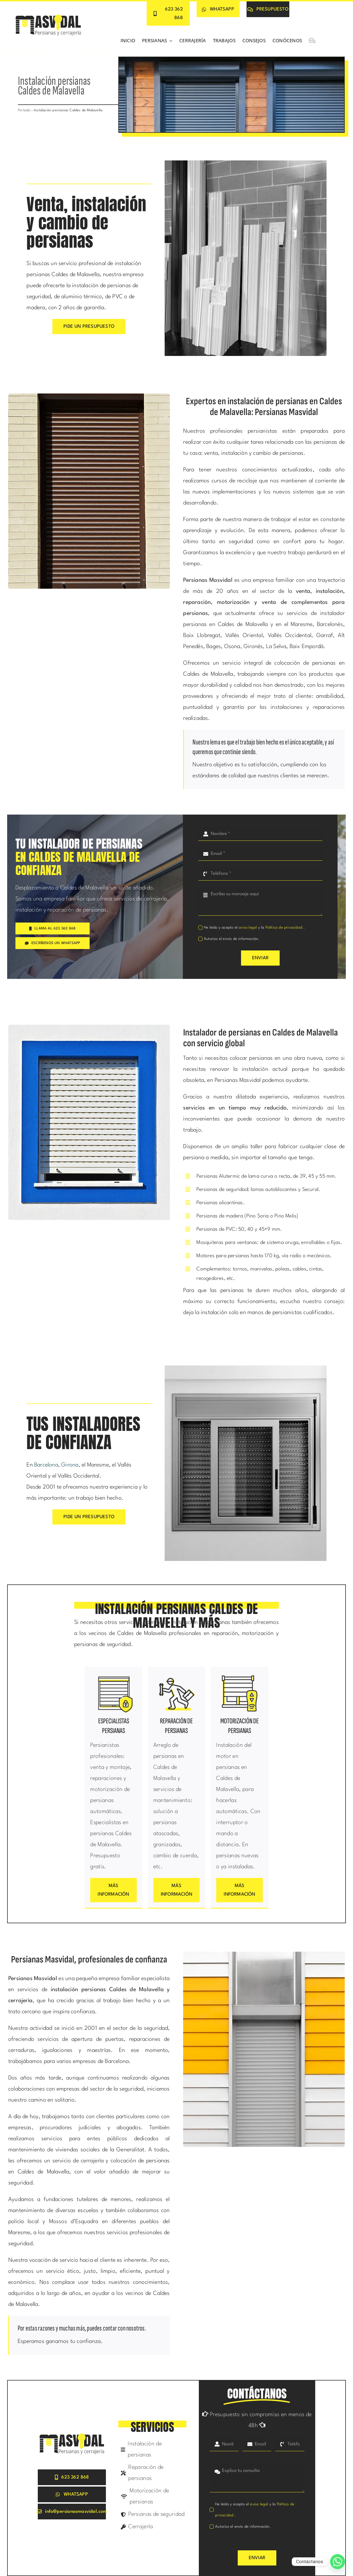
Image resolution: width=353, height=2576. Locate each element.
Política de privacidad (285, 927)
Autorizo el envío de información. (232, 939)
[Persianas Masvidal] (48, 15)
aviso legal (248, 927)
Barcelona (46, 1465)
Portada (24, 110)
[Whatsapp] (337, 2561)
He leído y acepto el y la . (254, 927)
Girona (69, 1465)
